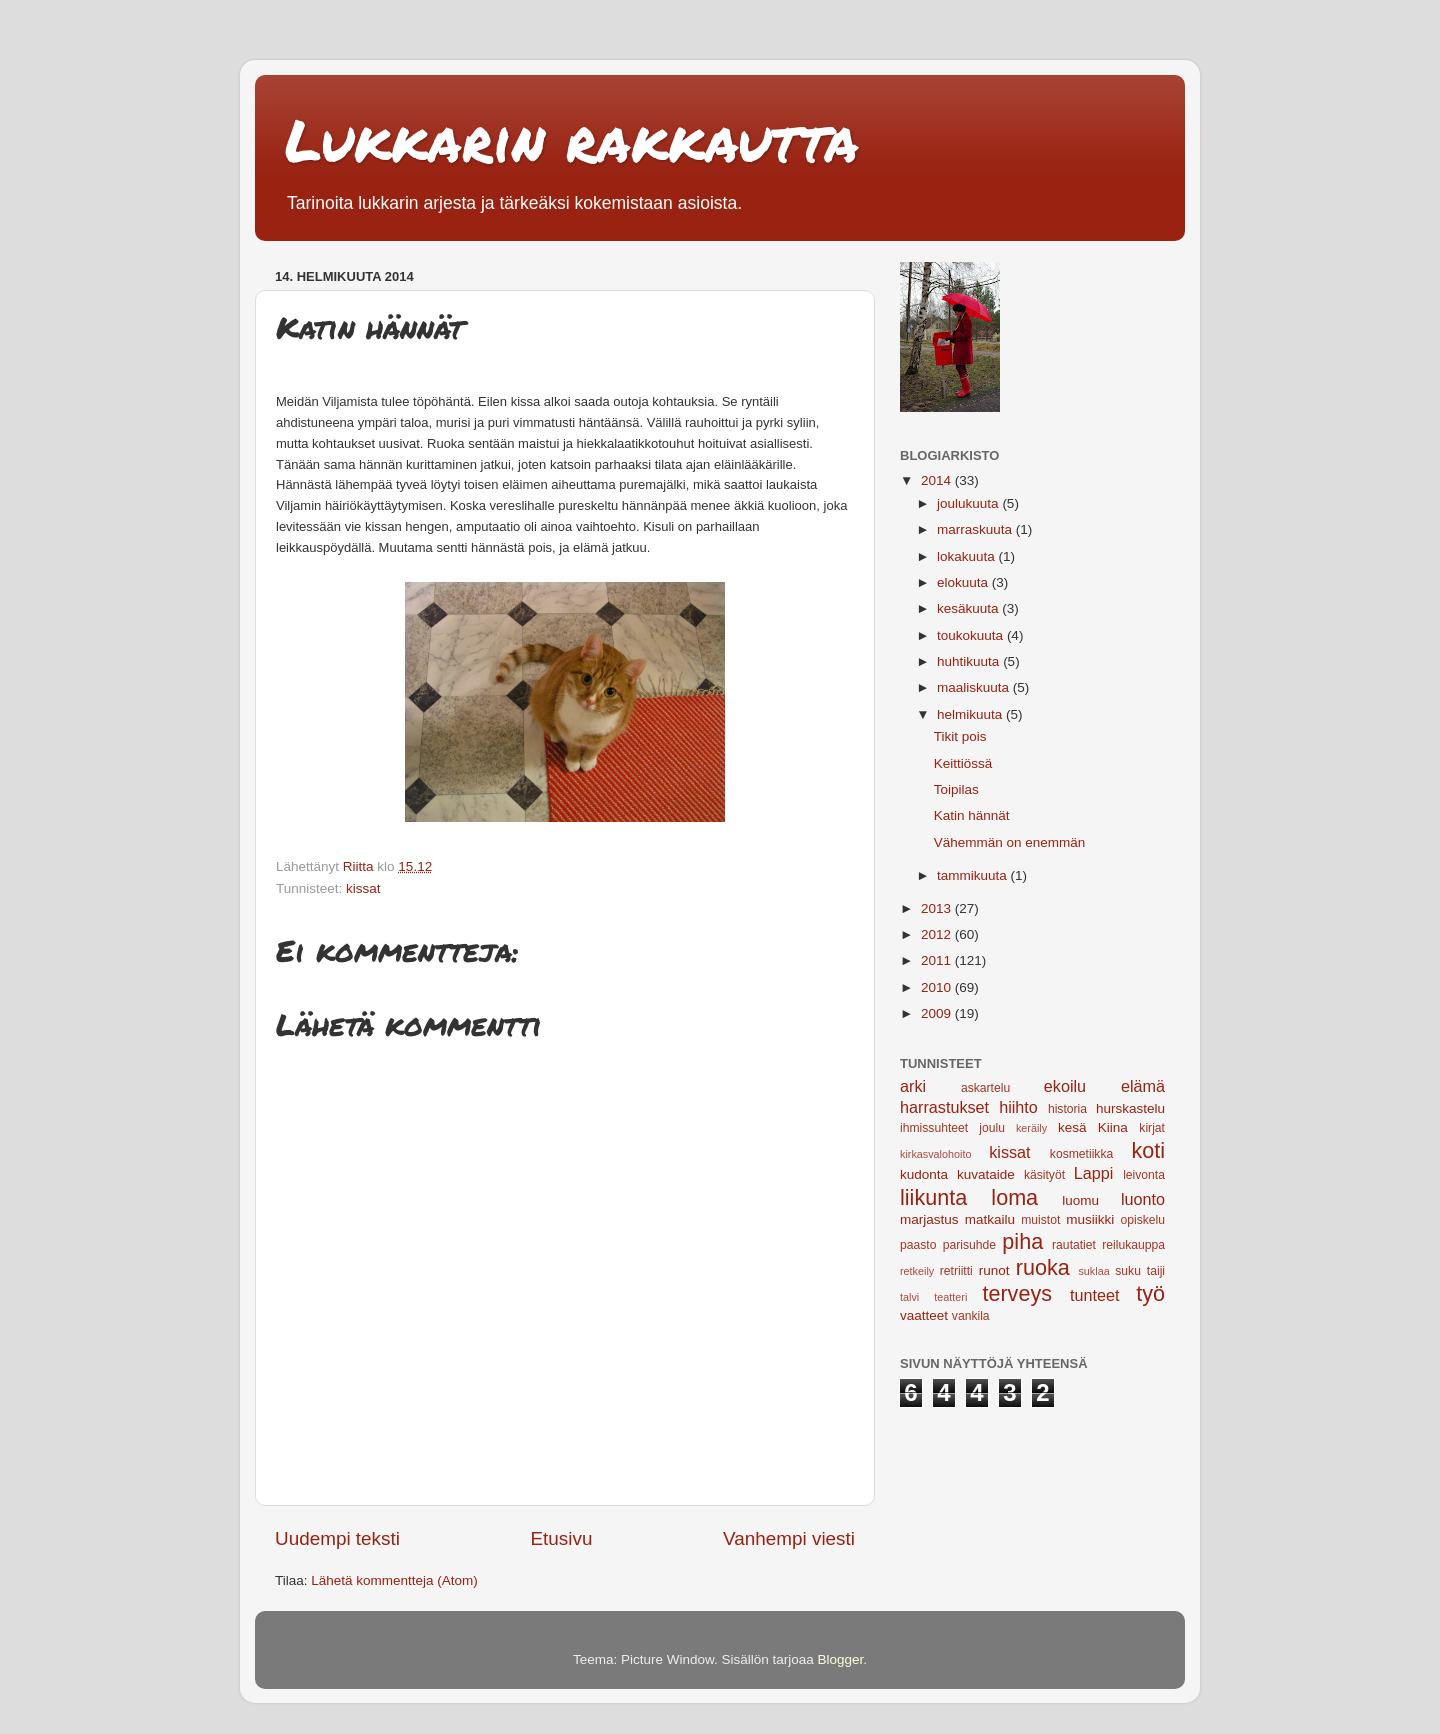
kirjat (1152, 1128)
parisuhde (969, 1245)
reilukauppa (1133, 1245)
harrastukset (944, 1107)
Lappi (1094, 1173)
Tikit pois (960, 736)
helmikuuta (971, 714)
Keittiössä (963, 763)
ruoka (1043, 1267)
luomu (1080, 1200)
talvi (909, 1297)
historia (1067, 1109)
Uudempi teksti (337, 1538)
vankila (971, 1316)
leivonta (1144, 1175)
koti (1148, 1150)
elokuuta (964, 582)
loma (1014, 1197)
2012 (938, 934)
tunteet (1095, 1295)
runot (994, 1270)
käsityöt (1044, 1175)
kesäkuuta (969, 608)
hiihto (1018, 1107)
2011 (938, 960)
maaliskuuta (975, 687)
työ (1150, 1293)
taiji (1156, 1271)
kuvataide (986, 1174)
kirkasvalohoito (935, 1154)
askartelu (985, 1088)
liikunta (933, 1197)
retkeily (917, 1271)
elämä (1143, 1086)
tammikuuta (974, 875)
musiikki (1090, 1219)
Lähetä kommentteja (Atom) (394, 1580)
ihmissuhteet (934, 1128)
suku (1128, 1271)
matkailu (990, 1219)
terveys (1017, 1293)
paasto (918, 1245)
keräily (1031, 1128)
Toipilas (956, 789)
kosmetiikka (1081, 1154)
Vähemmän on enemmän (1010, 842)
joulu (992, 1128)
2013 (938, 908)
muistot (1040, 1220)
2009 (938, 1013)
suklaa (1093, 1271)
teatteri (950, 1297)
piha (1022, 1241)
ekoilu (1065, 1086)
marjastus (929, 1219)
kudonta (924, 1174)
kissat (363, 888)
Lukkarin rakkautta (572, 139)
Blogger (841, 1659)
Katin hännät (972, 815)
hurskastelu (1130, 1108)
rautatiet (1074, 1245)
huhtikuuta (970, 661)
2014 (938, 480)
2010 (938, 987)
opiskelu (1142, 1220)
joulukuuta (969, 503)
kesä (1072, 1127)
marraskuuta (976, 529)
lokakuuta (968, 556)
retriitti (956, 1271)
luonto (1143, 1199)
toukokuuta (972, 635)
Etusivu (562, 1538)
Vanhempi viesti (789, 1538)
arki (913, 1086)
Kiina (1113, 1127)
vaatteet (924, 1315)
